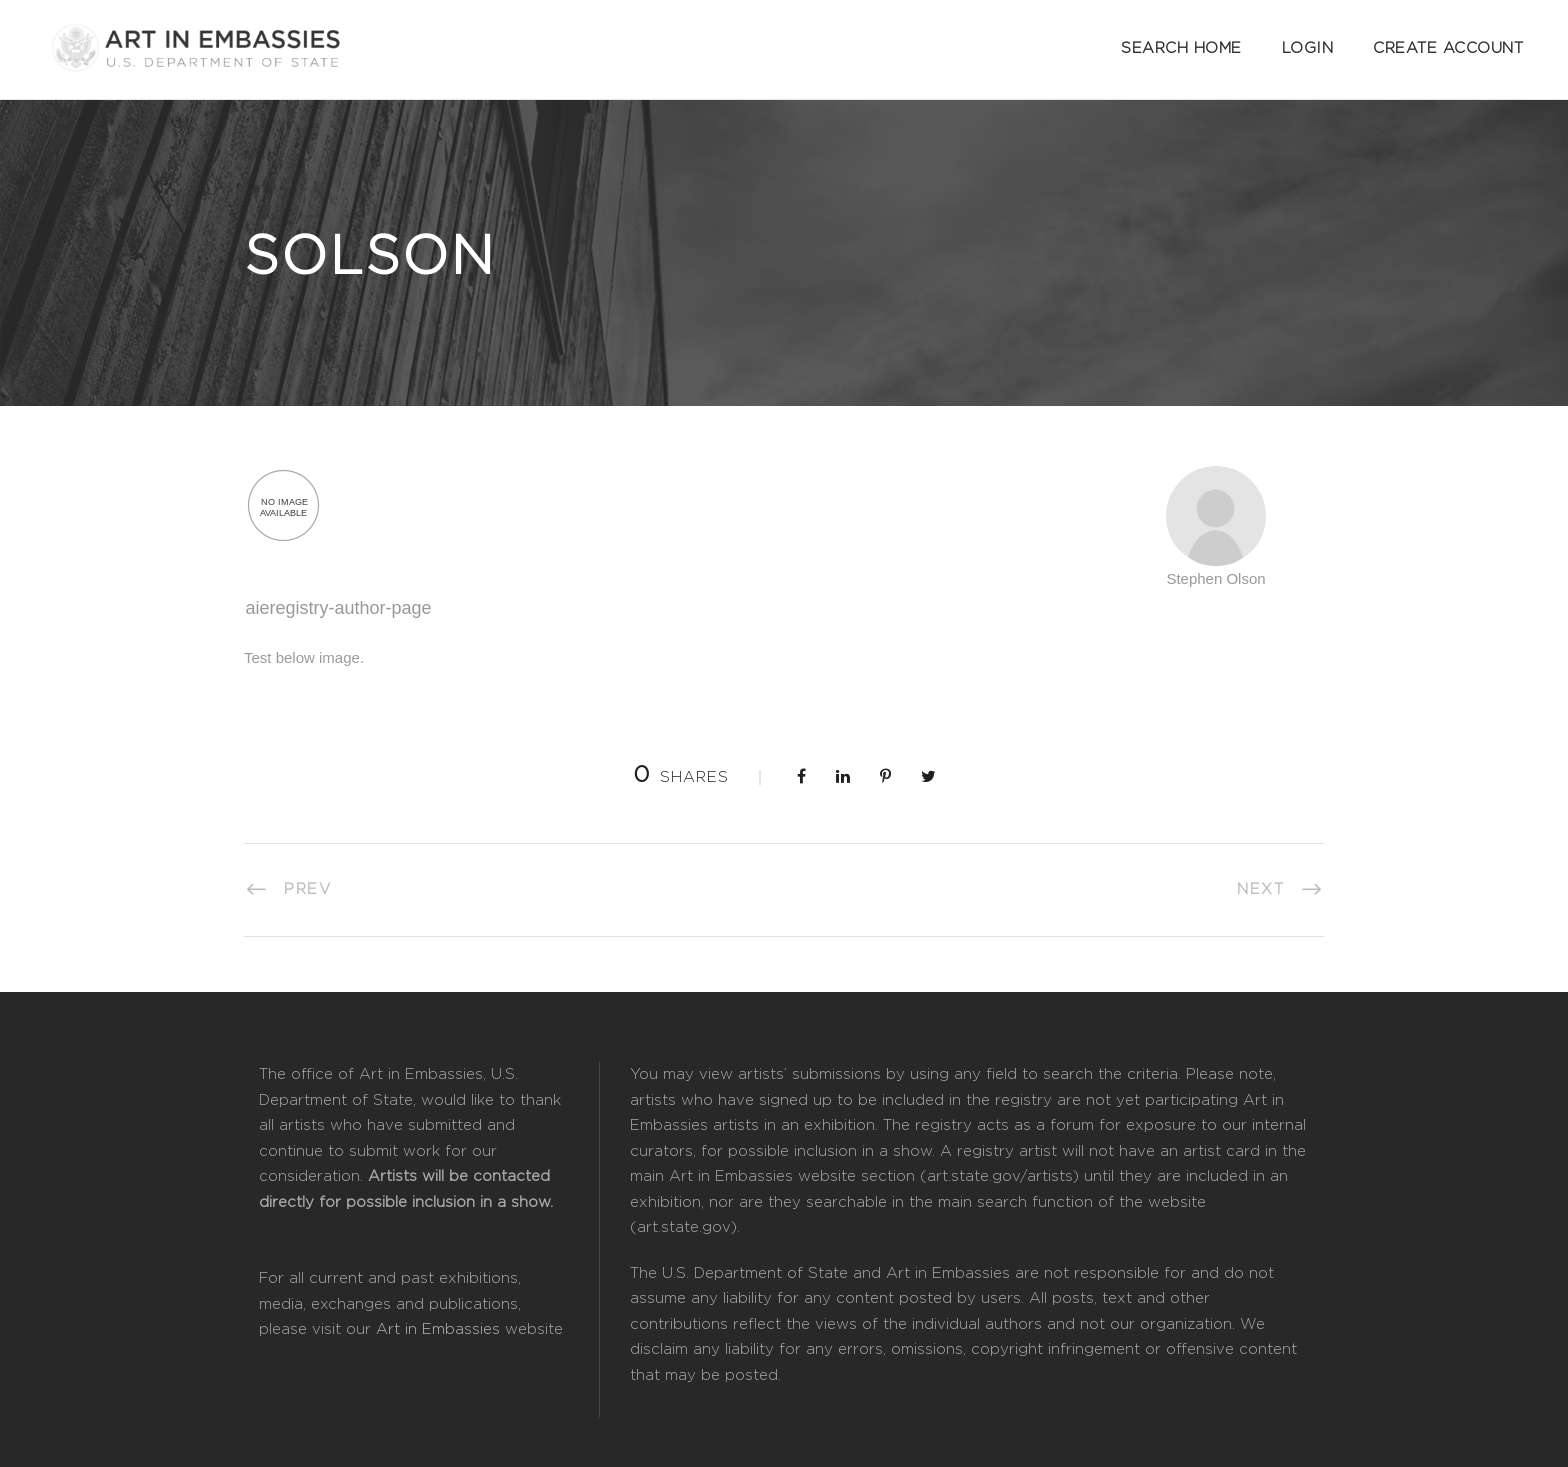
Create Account (1448, 48)
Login (1308, 48)
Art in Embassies (438, 1329)
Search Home (1181, 48)
